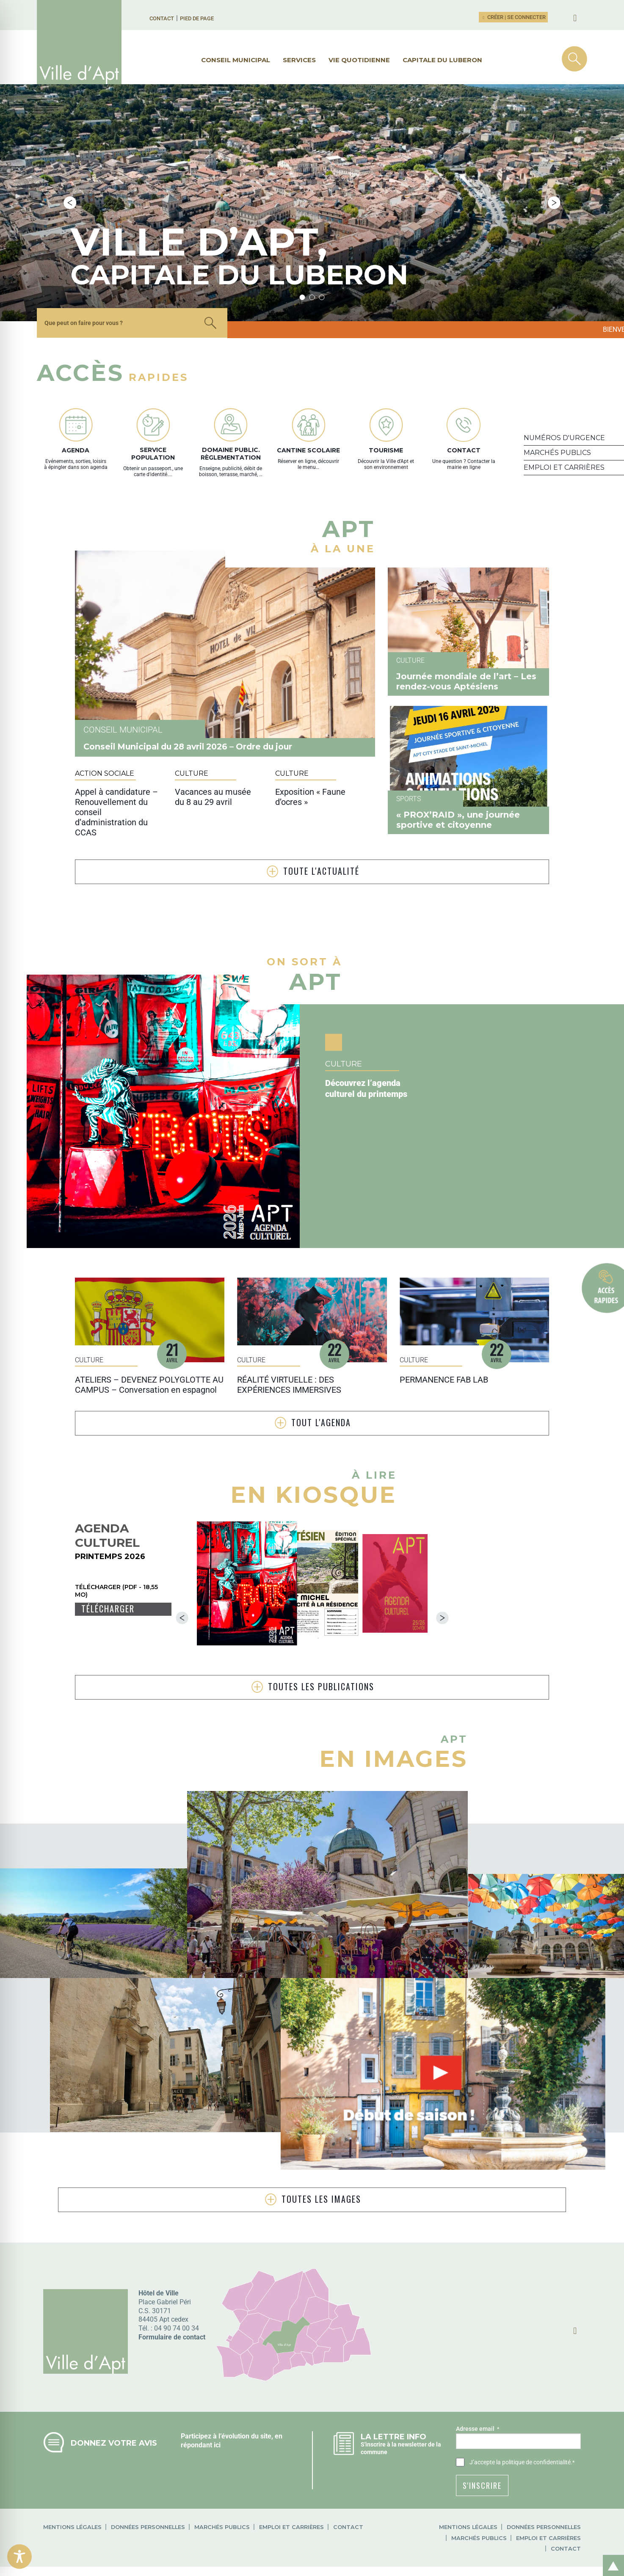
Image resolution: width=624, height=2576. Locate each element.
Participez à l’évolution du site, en (231, 2365)
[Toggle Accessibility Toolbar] (19, 2556)
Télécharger (108, 1545)
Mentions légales (72, 2456)
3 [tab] (322, 233)
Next (554, 170)
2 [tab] (312, 233)
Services (299, 60)
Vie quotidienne (359, 60)
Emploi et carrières (291, 2456)
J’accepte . (521, 2391)
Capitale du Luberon (442, 60)
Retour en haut (610, 2556)
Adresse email (477, 2358)
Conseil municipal (235, 60)
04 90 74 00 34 (176, 2257)
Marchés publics (222, 2456)
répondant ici (201, 2374)
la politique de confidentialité (533, 2391)
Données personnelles (148, 2456)
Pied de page (197, 18)
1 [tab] (302, 233)
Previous (70, 170)
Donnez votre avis (114, 2371)
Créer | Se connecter (513, 17)
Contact (161, 18)
